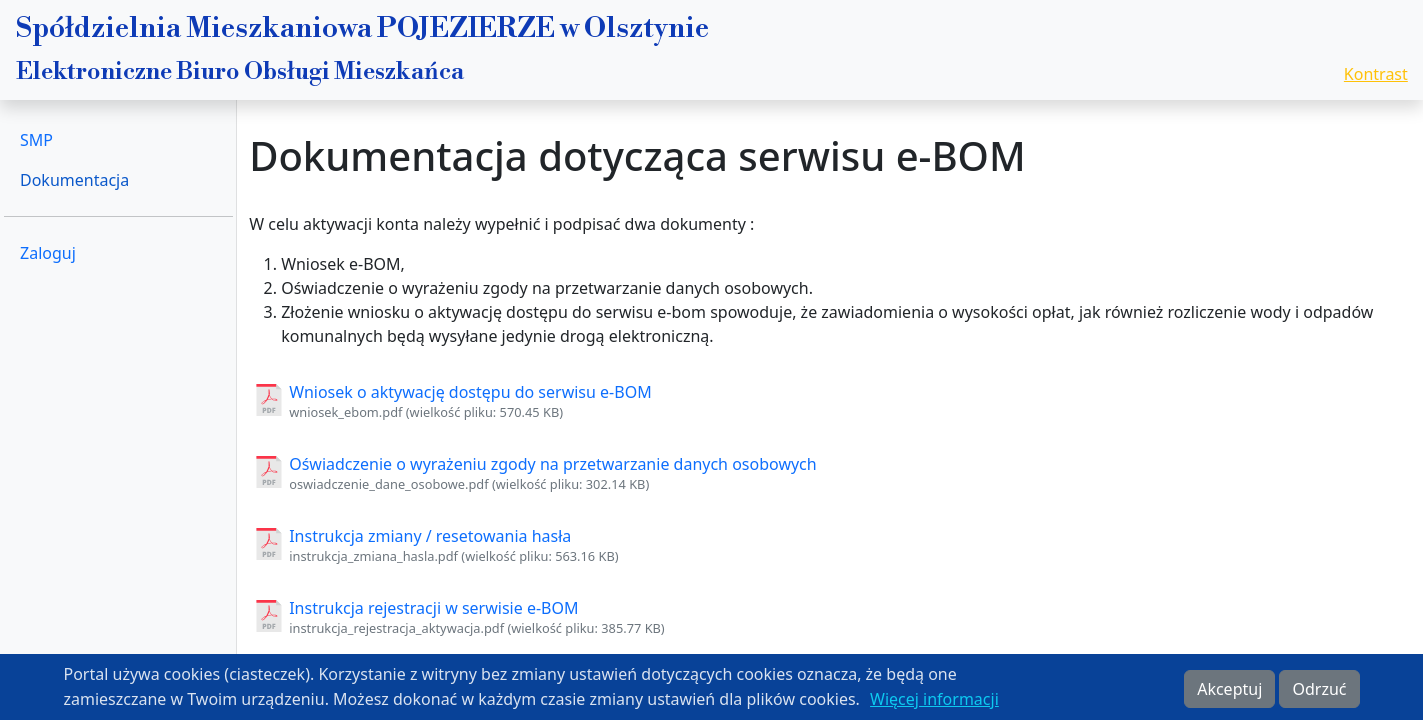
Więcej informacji (934, 704)
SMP (36, 140)
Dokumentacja (74, 180)
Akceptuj (1229, 694)
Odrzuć (1319, 694)
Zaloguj (48, 253)
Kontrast (1376, 74)
